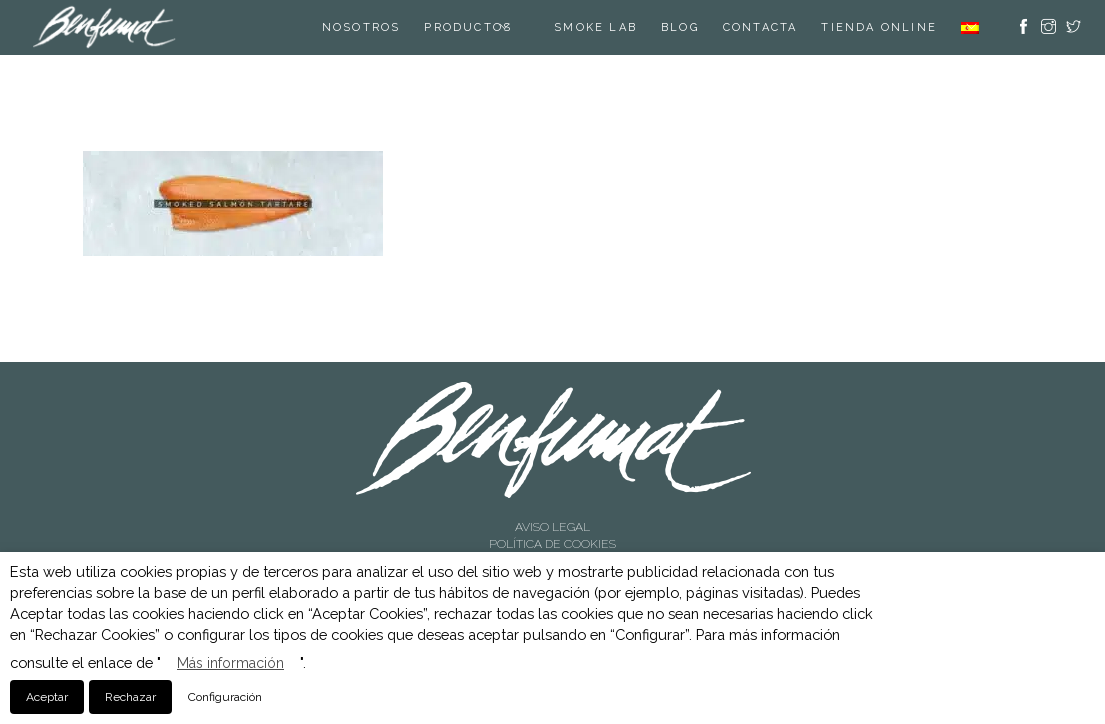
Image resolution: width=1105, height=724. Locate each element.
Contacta (760, 27)
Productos (468, 27)
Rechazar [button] (130, 697)
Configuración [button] (225, 697)
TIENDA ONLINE (879, 27)
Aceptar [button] (47, 697)
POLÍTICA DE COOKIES (552, 544)
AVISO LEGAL (552, 527)
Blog (680, 27)
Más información (230, 663)
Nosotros (361, 27)
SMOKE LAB (595, 27)
